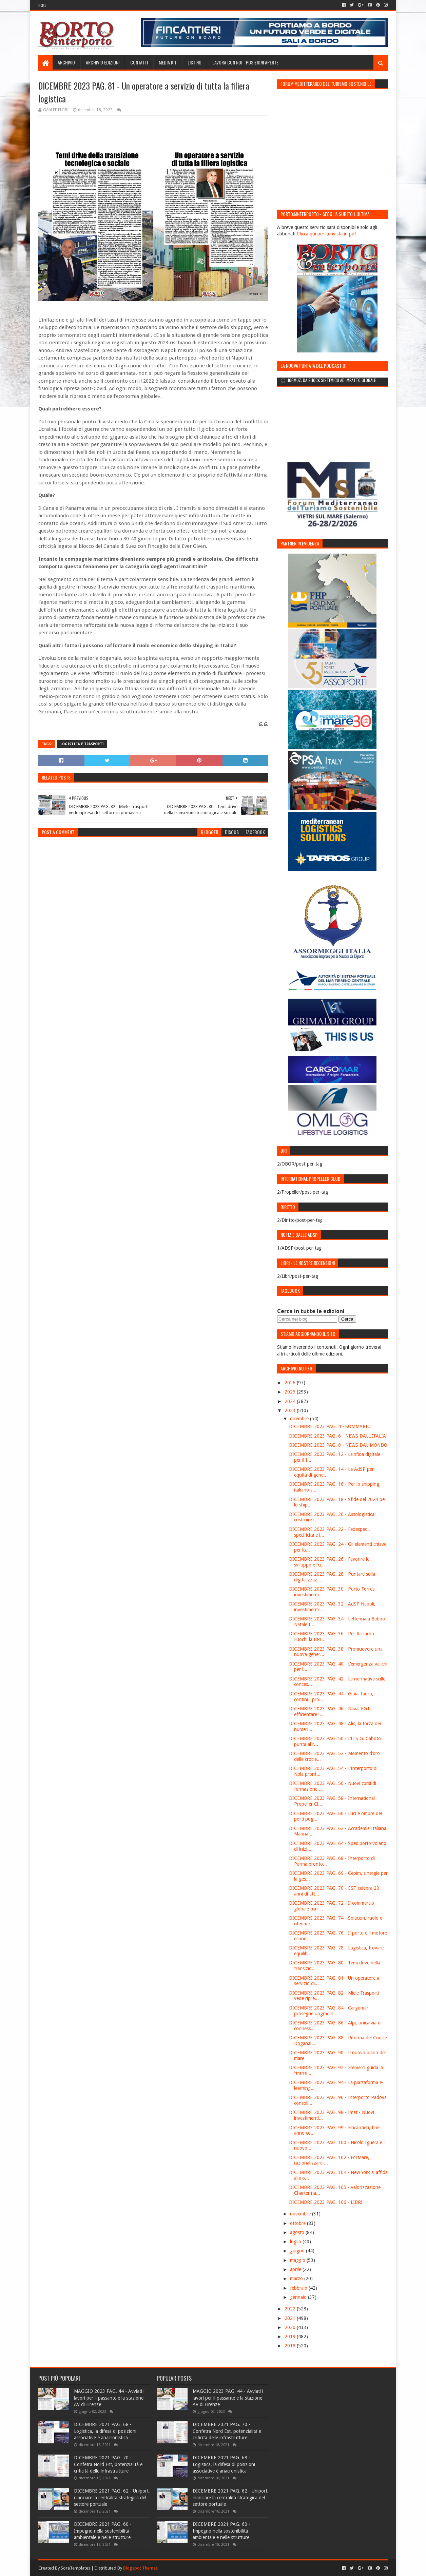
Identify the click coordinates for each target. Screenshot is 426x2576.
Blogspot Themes (140, 2568)
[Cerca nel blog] (307, 1319)
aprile (296, 2269)
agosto (298, 2232)
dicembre (300, 1418)
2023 (291, 1410)
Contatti (139, 62)
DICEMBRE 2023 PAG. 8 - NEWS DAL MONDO (338, 1445)
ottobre (298, 2223)
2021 (291, 2318)
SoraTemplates (75, 2568)
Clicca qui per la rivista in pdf (326, 233)
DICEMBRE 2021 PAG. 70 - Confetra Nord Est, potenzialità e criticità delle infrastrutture (108, 2464)
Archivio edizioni (102, 62)
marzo (297, 2278)
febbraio (299, 2288)
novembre (301, 2213)
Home (42, 5)
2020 (291, 2327)
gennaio (299, 2297)
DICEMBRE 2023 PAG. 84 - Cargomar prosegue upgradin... (328, 2010)
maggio (298, 2260)
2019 (291, 2336)
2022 (291, 2308)
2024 (291, 1401)
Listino (194, 62)
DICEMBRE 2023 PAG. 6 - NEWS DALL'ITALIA (337, 1436)
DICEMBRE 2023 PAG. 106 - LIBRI (326, 2202)
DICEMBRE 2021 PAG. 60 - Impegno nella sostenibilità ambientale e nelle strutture (103, 2530)
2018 (291, 2345)
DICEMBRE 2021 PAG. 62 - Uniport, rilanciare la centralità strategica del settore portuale (112, 2497)
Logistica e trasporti (82, 744)
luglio (296, 2241)
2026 (291, 1382)
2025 (291, 1392)
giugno (298, 2250)
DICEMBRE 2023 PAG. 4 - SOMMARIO (330, 1426)
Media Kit (168, 62)
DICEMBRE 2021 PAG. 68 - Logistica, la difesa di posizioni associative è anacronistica (105, 2431)
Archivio (66, 62)
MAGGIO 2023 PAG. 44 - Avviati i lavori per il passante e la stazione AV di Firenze (109, 2397)
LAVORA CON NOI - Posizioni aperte (245, 62)
